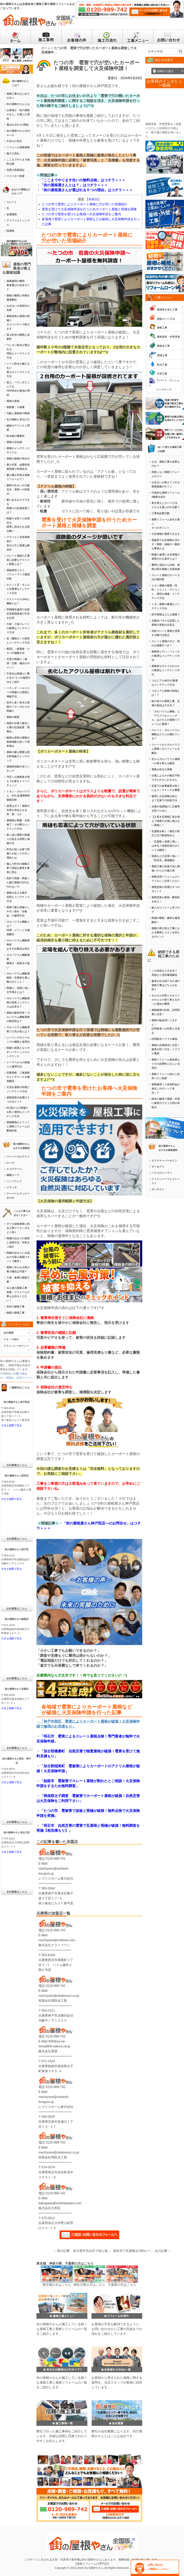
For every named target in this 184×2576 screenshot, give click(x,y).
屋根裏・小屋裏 (16, 407)
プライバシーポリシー (16, 1345)
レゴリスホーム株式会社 (55, 1878)
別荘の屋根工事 (16, 1306)
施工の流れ (13, 153)
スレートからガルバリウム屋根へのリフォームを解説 (166, 748)
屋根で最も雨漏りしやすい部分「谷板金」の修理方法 (18, 911)
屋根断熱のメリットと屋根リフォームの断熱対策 (18, 1126)
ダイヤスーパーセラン (164, 1160)
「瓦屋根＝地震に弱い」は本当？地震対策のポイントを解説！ (166, 845)
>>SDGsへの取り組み (13, 1373)
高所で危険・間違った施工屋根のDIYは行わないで (18, 882)
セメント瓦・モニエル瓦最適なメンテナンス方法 (18, 589)
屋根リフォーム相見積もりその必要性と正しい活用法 (166, 1063)
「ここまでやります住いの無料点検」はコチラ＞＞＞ (83, 180)
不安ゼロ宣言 (14, 141)
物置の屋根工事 (16, 1312)
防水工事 (162, 364)
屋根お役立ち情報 (162, 769)
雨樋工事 (162, 355)
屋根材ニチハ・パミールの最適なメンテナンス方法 (166, 655)
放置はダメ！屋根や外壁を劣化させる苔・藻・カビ (18, 810)
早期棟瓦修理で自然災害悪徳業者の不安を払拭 (18, 613)
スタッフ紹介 (11, 1339)
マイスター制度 (16, 176)
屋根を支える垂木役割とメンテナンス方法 (18, 897)
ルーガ (10, 1162)
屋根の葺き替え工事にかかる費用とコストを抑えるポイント (166, 932)
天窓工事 (162, 373)
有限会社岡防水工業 (52, 2000)
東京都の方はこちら (57, 2284)
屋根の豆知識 (14, 442)
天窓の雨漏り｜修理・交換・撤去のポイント (18, 663)
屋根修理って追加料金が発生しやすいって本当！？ (166, 1088)
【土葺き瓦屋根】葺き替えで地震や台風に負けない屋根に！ (166, 821)
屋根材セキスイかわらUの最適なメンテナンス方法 (166, 670)
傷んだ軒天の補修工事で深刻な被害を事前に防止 (18, 868)
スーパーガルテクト (18, 1156)
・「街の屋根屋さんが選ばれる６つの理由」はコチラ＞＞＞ (84, 190)
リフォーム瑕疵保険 (18, 147)
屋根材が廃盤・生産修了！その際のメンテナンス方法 (18, 824)
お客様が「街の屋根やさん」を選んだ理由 (18, 114)
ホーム (46, 48)
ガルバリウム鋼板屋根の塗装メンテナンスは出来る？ (18, 1002)
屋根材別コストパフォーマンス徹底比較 (18, 574)
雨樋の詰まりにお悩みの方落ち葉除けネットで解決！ (18, 1257)
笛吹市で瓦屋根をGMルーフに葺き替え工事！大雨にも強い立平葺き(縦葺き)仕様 (133, 2250)
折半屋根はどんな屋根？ (166, 614)
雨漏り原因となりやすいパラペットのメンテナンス (18, 1052)
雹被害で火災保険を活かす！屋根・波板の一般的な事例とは (166, 544)
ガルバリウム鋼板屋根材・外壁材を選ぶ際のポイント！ (18, 977)
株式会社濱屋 (47, 2051)
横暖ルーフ (13, 1175)
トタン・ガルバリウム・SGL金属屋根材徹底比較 (18, 795)
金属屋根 (12, 214)
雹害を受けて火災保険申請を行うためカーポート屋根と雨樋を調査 (89, 209)
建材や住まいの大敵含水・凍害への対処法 (18, 489)
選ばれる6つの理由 (18, 124)
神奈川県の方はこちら (89, 2284)
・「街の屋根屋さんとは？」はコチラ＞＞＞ (72, 185)
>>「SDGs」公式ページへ (16, 1377)
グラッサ (12, 1187)
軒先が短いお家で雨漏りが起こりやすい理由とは (18, 853)
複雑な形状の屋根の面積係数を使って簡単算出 (18, 741)
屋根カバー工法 (166, 318)
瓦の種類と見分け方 (18, 419)
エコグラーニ (14, 1168)
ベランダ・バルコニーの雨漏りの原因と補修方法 (18, 692)
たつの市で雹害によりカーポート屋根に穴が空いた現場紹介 (84, 204)
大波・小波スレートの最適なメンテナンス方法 (18, 628)
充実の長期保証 (16, 169)
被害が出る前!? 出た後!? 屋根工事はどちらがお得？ (166, 985)
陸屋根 (10, 230)
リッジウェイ (14, 1181)
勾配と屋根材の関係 (18, 413)
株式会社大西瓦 (49, 2208)
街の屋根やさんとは (18, 104)
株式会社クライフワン (54, 1945)
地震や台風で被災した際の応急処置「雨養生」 (18, 727)
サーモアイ (158, 1166)
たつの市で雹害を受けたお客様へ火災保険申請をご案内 (81, 214)
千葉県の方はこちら (122, 2284)
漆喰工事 (162, 327)
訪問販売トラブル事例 (164, 1038)
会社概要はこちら (17, 1465)
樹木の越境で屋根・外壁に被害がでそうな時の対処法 (166, 1103)
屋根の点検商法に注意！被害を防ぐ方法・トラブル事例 (166, 1049)
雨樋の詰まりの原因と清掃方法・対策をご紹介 (18, 1242)
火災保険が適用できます (166, 533)
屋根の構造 (13, 717)
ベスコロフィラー (162, 1172)
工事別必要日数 (161, 513)
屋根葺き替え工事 (167, 309)
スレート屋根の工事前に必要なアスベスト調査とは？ (18, 560)
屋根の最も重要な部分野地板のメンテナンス (18, 756)
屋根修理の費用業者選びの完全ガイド (18, 285)
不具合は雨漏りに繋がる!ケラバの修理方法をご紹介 (19, 677)
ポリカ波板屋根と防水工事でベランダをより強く (18, 1228)
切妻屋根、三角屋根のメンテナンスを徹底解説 (18, 1076)
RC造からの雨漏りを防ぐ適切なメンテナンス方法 (18, 1112)
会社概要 (8, 1332)
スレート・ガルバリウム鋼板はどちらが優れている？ (166, 734)
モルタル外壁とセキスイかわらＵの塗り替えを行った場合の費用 (166, 999)
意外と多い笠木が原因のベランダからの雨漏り (18, 706)
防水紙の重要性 (16, 435)
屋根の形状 (13, 401)
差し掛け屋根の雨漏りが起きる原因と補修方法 (18, 839)
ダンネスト (158, 1189)
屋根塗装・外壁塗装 (168, 336)
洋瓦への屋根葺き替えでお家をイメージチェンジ (18, 781)
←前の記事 (62, 2250)
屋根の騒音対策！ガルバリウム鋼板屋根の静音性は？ (18, 1017)
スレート (12, 202)
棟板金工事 (163, 345)
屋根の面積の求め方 (18, 458)
